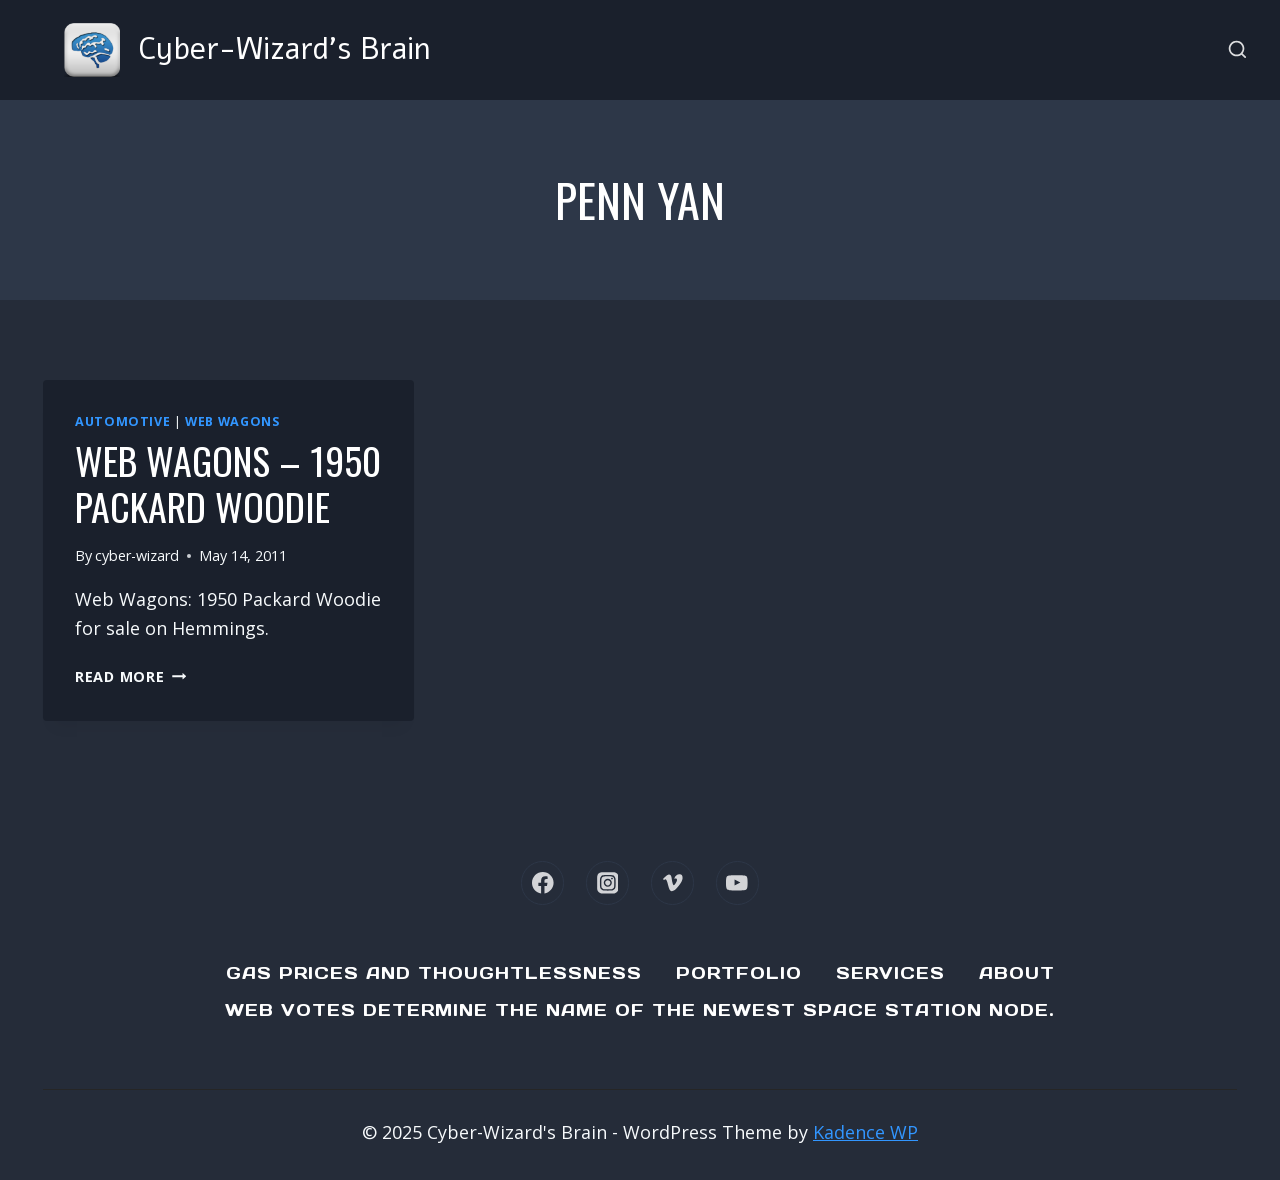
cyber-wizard (137, 555)
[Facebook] (542, 882)
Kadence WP (865, 1132)
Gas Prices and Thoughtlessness (434, 973)
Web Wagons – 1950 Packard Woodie (228, 483)
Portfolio (739, 973)
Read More (130, 676)
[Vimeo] (672, 882)
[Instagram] (607, 882)
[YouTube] (737, 882)
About (1017, 973)
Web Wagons (232, 421)
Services (890, 973)
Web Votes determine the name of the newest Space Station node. (640, 1010)
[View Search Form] (1237, 50)
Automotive (122, 421)
